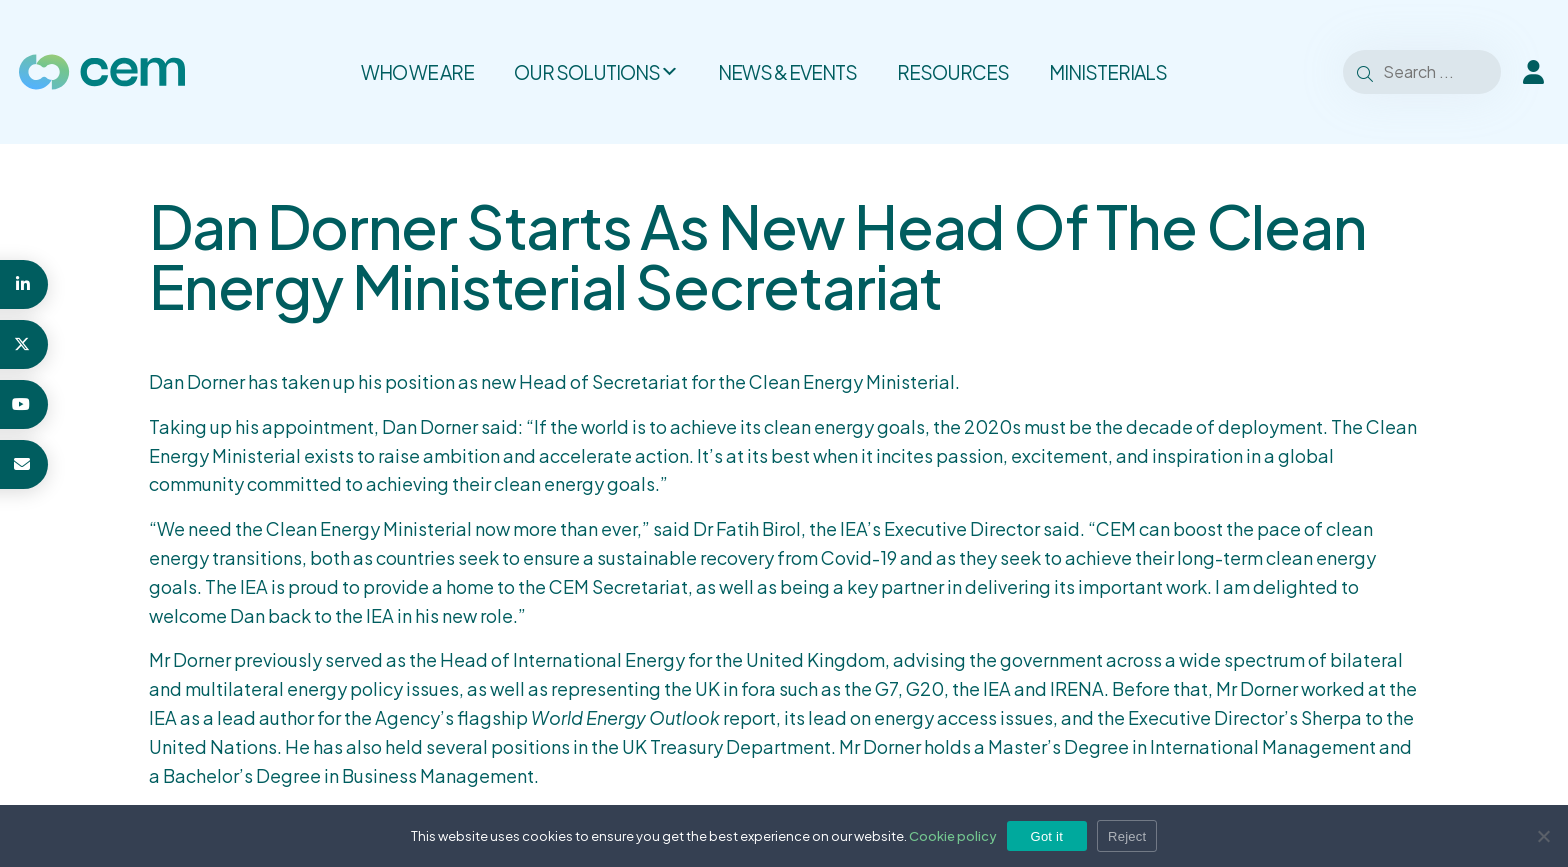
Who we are (417, 72)
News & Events (787, 72)
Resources (953, 72)
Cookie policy (953, 836)
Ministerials (1108, 72)
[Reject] (1543, 836)
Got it (1047, 836)
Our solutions (596, 72)
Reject (1127, 836)
